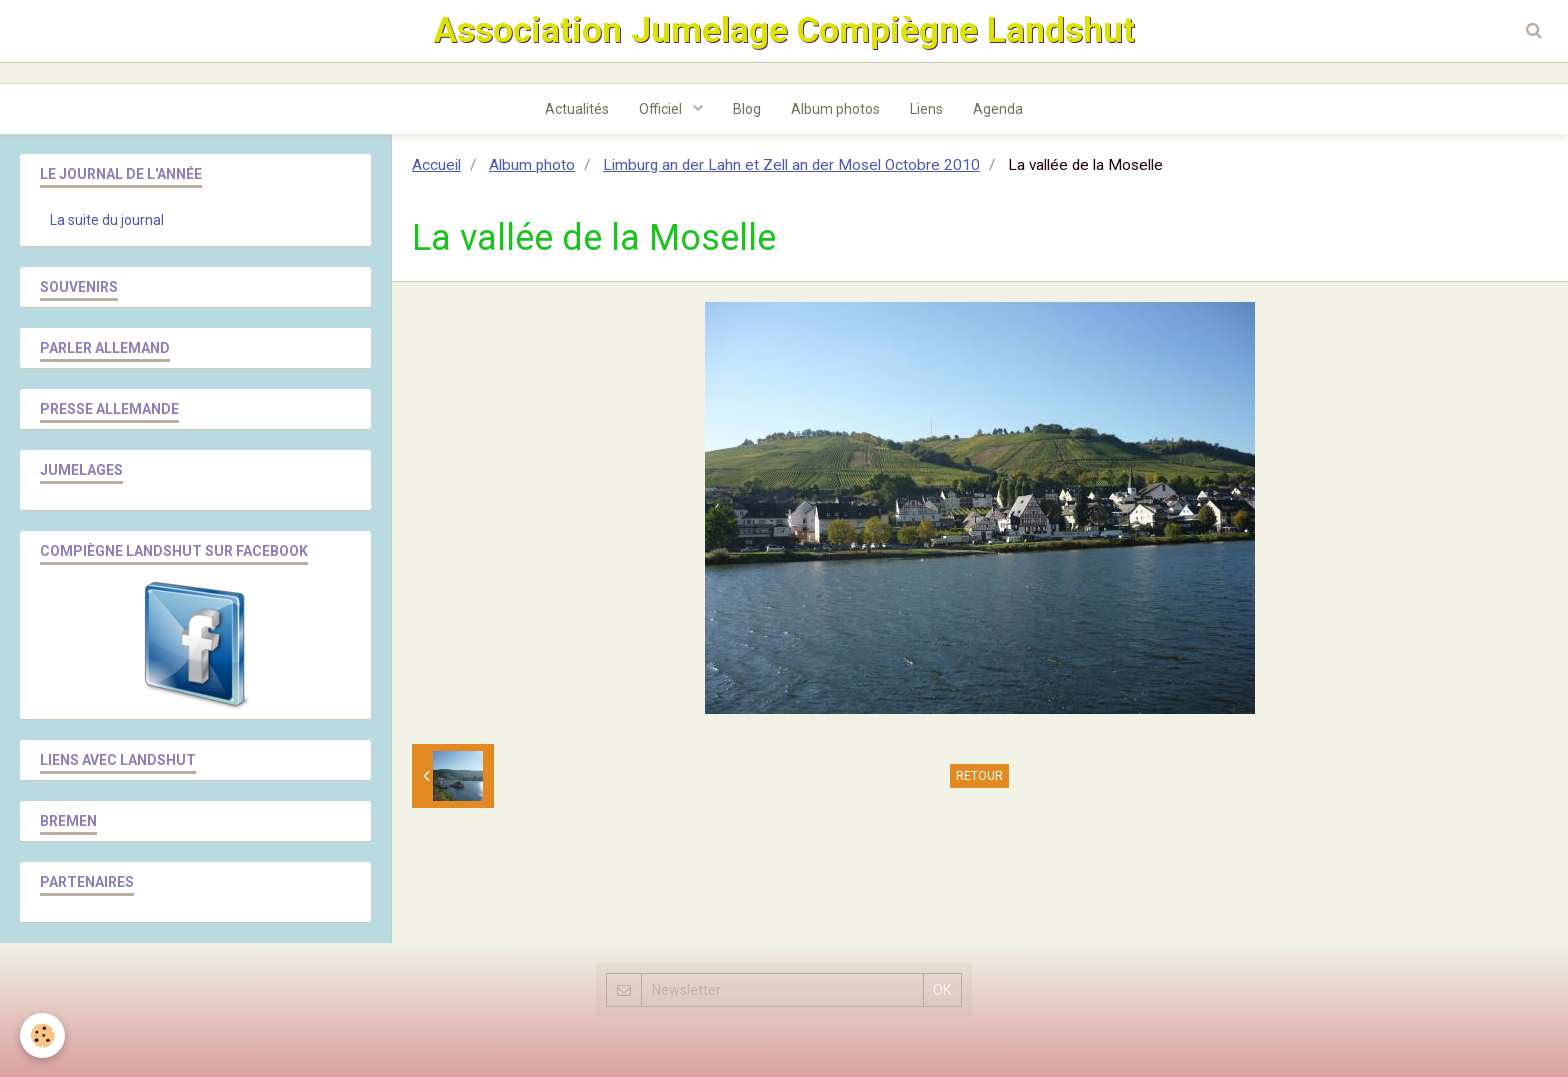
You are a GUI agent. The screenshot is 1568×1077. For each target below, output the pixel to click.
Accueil (436, 165)
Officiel (662, 109)
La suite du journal (107, 220)
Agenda (998, 109)
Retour (979, 776)
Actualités (577, 109)
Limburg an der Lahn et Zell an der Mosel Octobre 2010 (791, 165)
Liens (926, 109)
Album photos (835, 109)
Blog (747, 109)
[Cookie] (42, 1035)
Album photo (532, 165)
